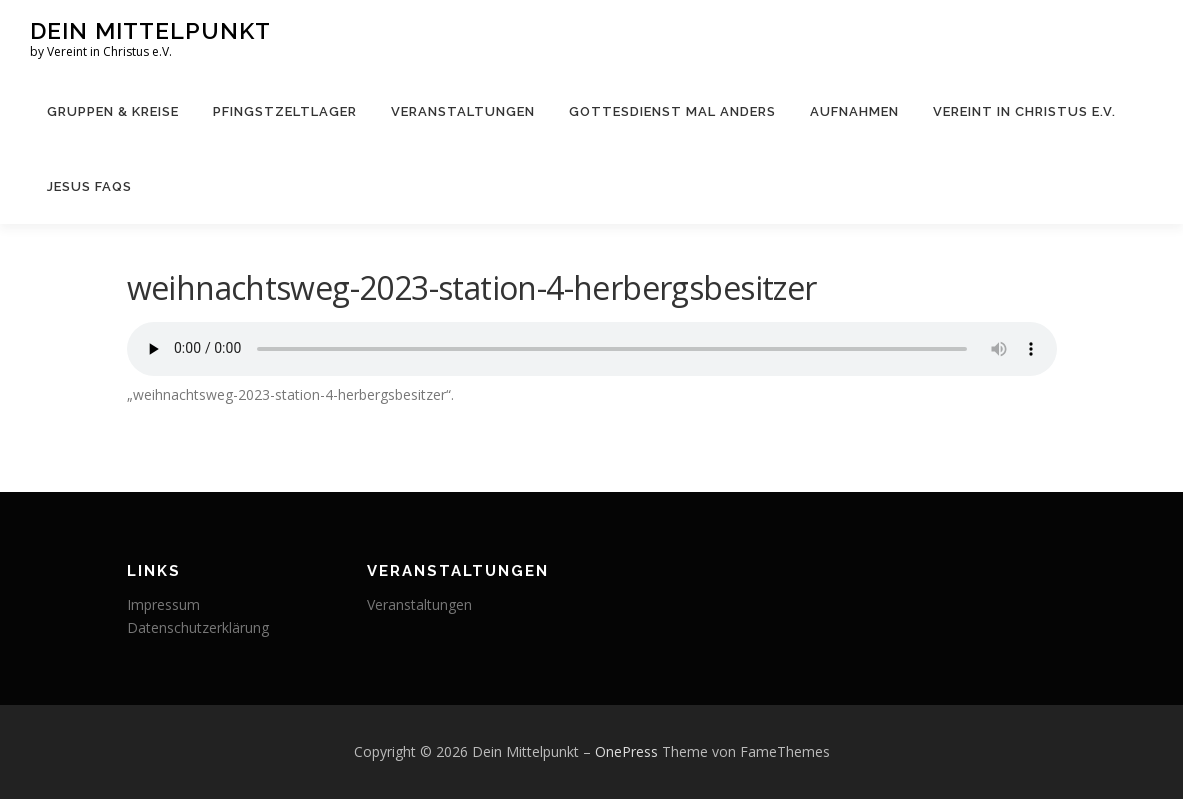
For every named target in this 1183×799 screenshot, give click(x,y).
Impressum (163, 604)
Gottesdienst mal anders (672, 111)
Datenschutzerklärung (198, 627)
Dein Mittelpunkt (150, 30)
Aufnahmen (854, 111)
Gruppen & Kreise (113, 111)
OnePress (626, 751)
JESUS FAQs (89, 186)
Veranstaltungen (463, 111)
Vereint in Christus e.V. (1024, 111)
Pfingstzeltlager (285, 111)
